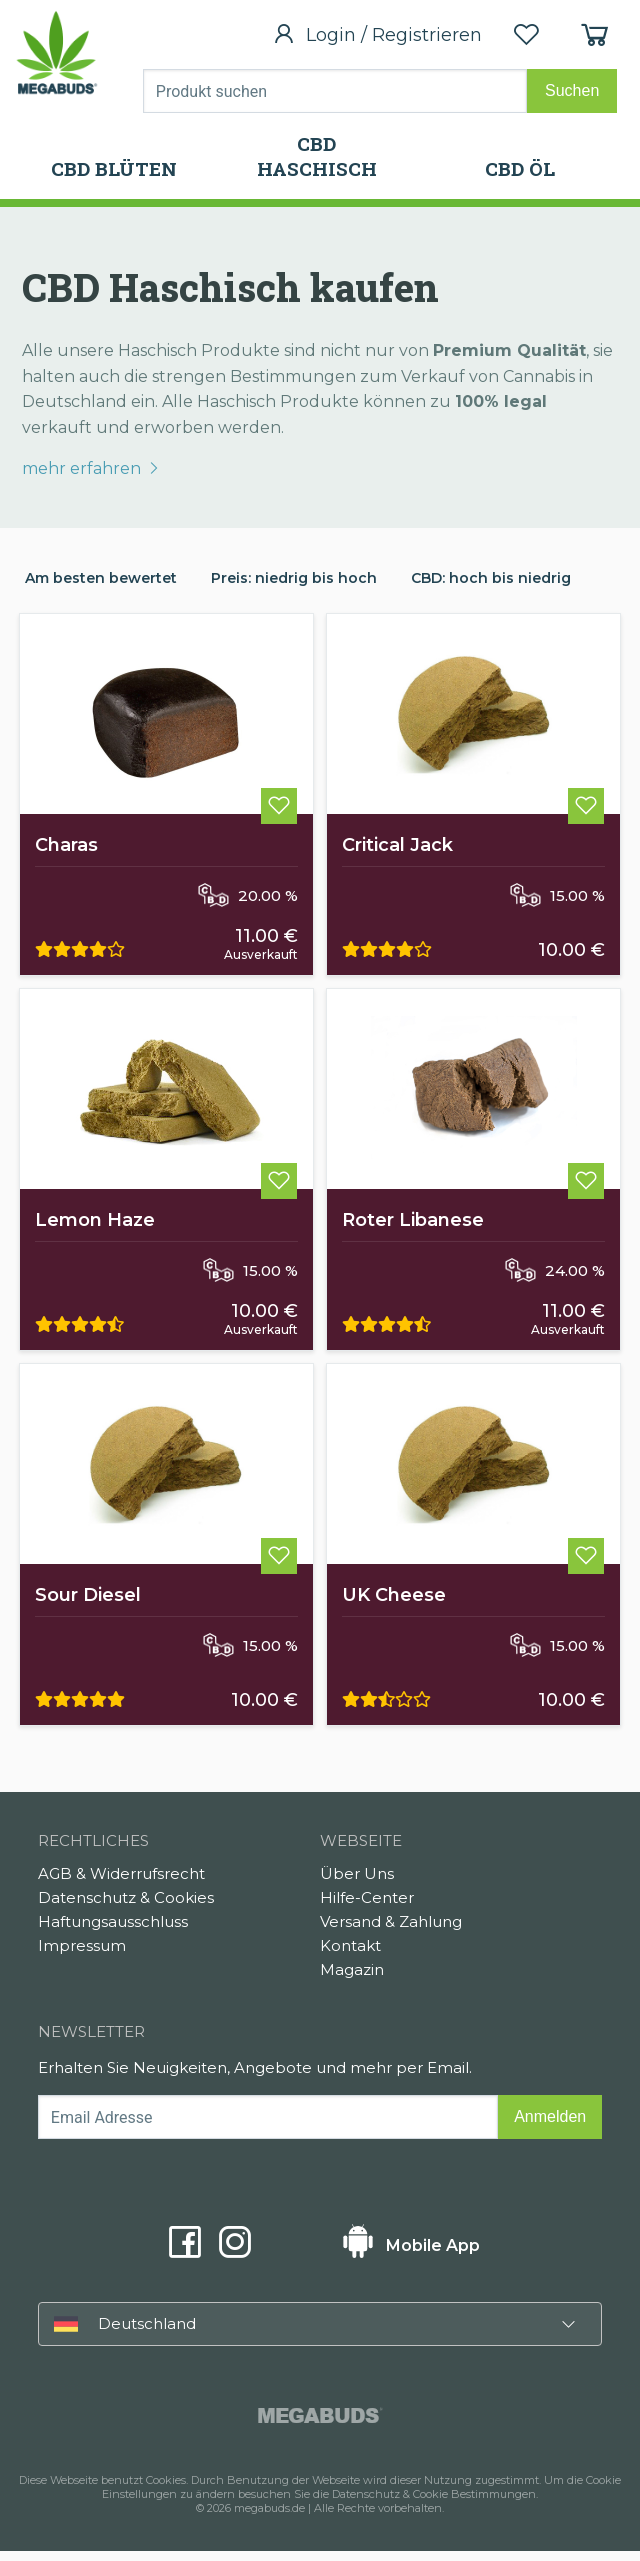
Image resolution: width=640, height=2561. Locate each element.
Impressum (82, 1955)
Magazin (352, 1979)
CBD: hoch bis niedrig (491, 578)
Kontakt (350, 1955)
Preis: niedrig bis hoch (294, 578)
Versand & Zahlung (391, 1931)
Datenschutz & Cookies (126, 1907)
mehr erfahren (91, 468)
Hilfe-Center (367, 1907)
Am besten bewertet (101, 578)
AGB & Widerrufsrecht (121, 1883)
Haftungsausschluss (113, 1931)
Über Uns (357, 1883)
